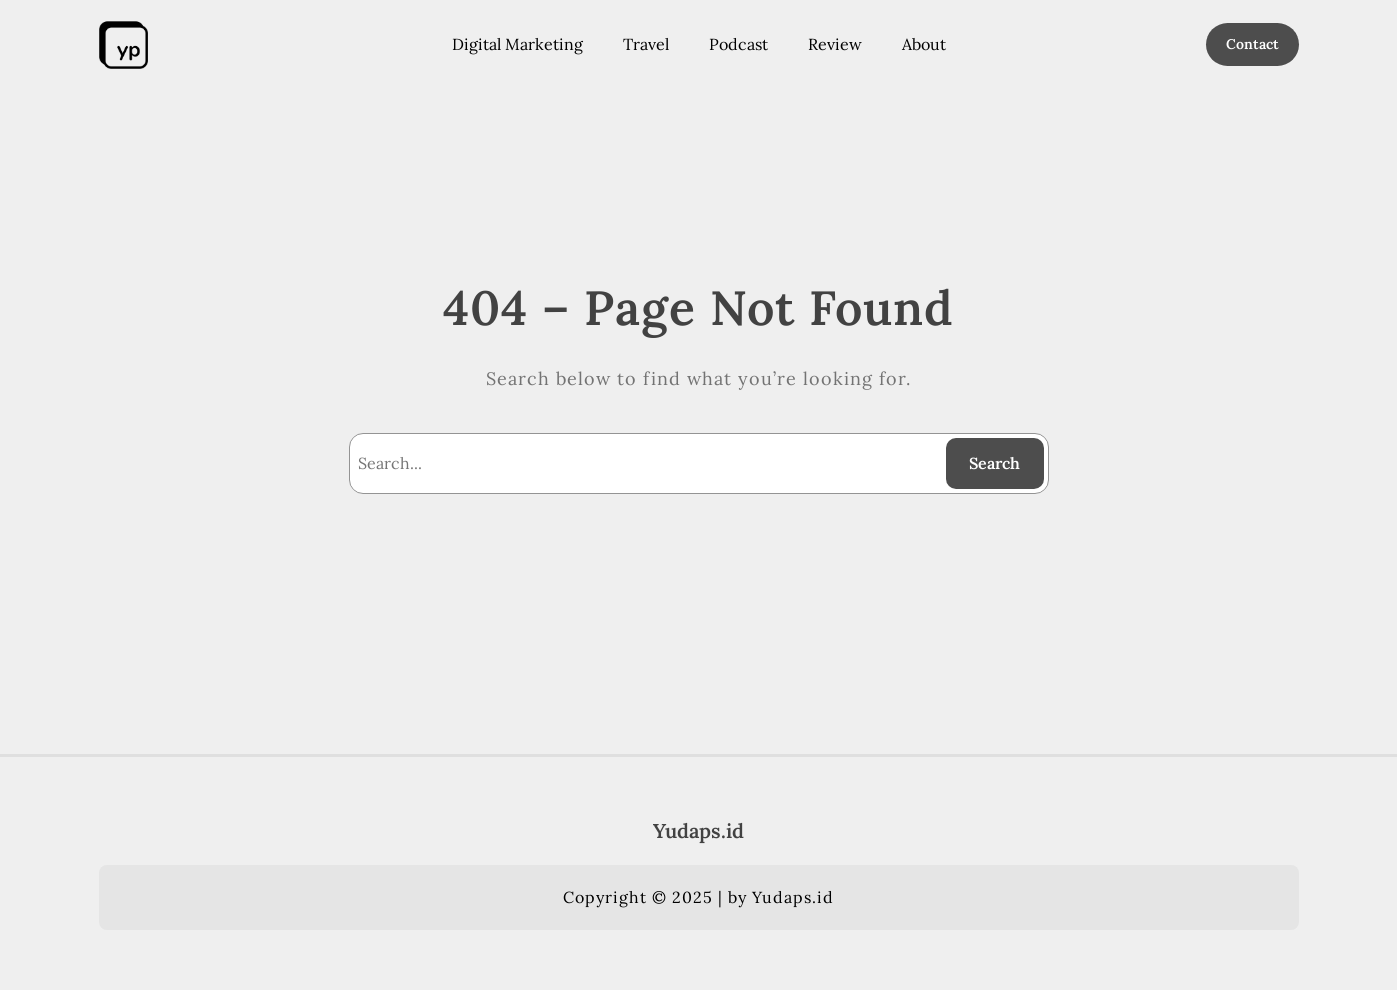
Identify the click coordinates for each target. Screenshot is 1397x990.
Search (994, 463)
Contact (1252, 44)
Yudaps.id (698, 830)
